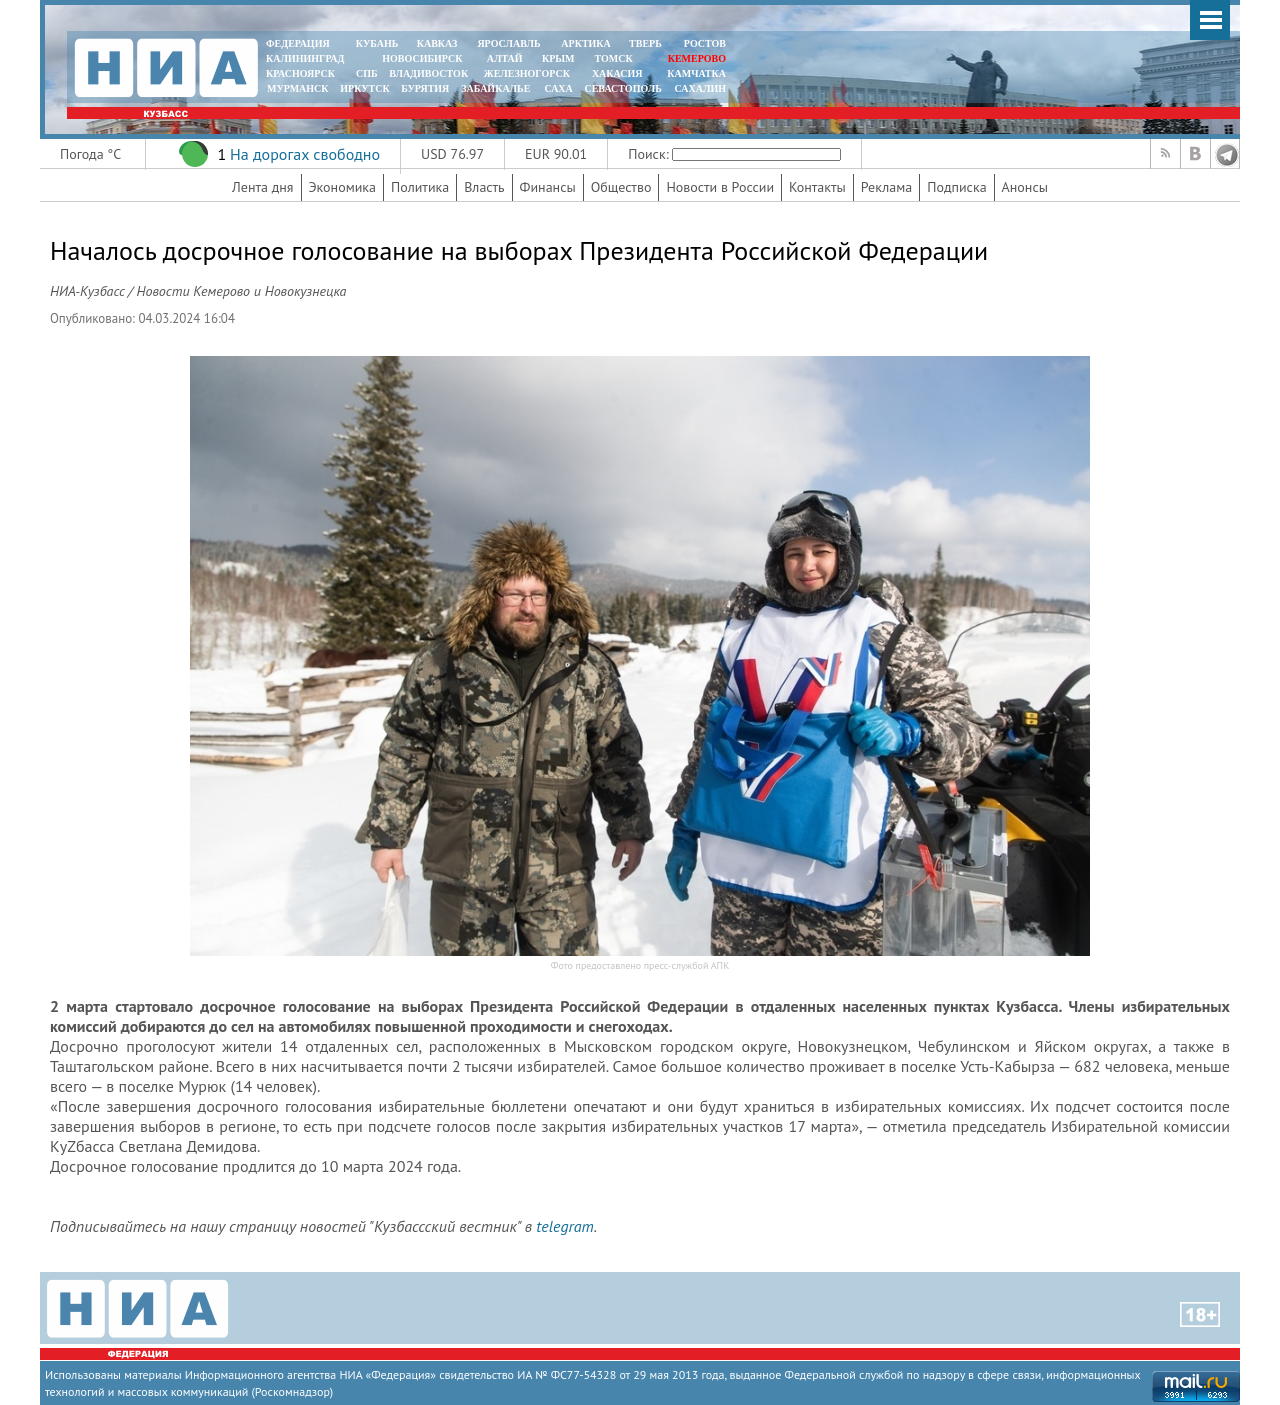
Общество (621, 187)
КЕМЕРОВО (697, 58)
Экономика (343, 187)
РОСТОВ (705, 43)
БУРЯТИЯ (425, 88)
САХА (558, 88)
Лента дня (262, 187)
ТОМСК (616, 58)
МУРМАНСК (298, 88)
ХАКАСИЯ (615, 73)
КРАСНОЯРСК (300, 73)
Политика (420, 187)
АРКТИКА (586, 43)
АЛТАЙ (505, 58)
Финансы (548, 187)
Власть (484, 187)
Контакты (817, 187)
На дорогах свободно (305, 154)
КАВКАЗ (437, 43)
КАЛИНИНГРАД (305, 58)
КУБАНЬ (377, 43)
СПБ (367, 73)
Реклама (887, 187)
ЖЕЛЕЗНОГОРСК (527, 73)
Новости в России (720, 187)
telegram (564, 1226)
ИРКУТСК (364, 88)
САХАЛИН (700, 88)
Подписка (956, 187)
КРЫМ (558, 58)
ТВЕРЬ (645, 43)
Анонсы (1025, 187)
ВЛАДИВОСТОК (428, 73)
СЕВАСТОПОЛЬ (622, 88)
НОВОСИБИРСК (422, 58)
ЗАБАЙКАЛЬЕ (497, 88)
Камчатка (695, 73)
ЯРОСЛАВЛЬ (508, 43)
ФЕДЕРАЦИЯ (298, 43)
